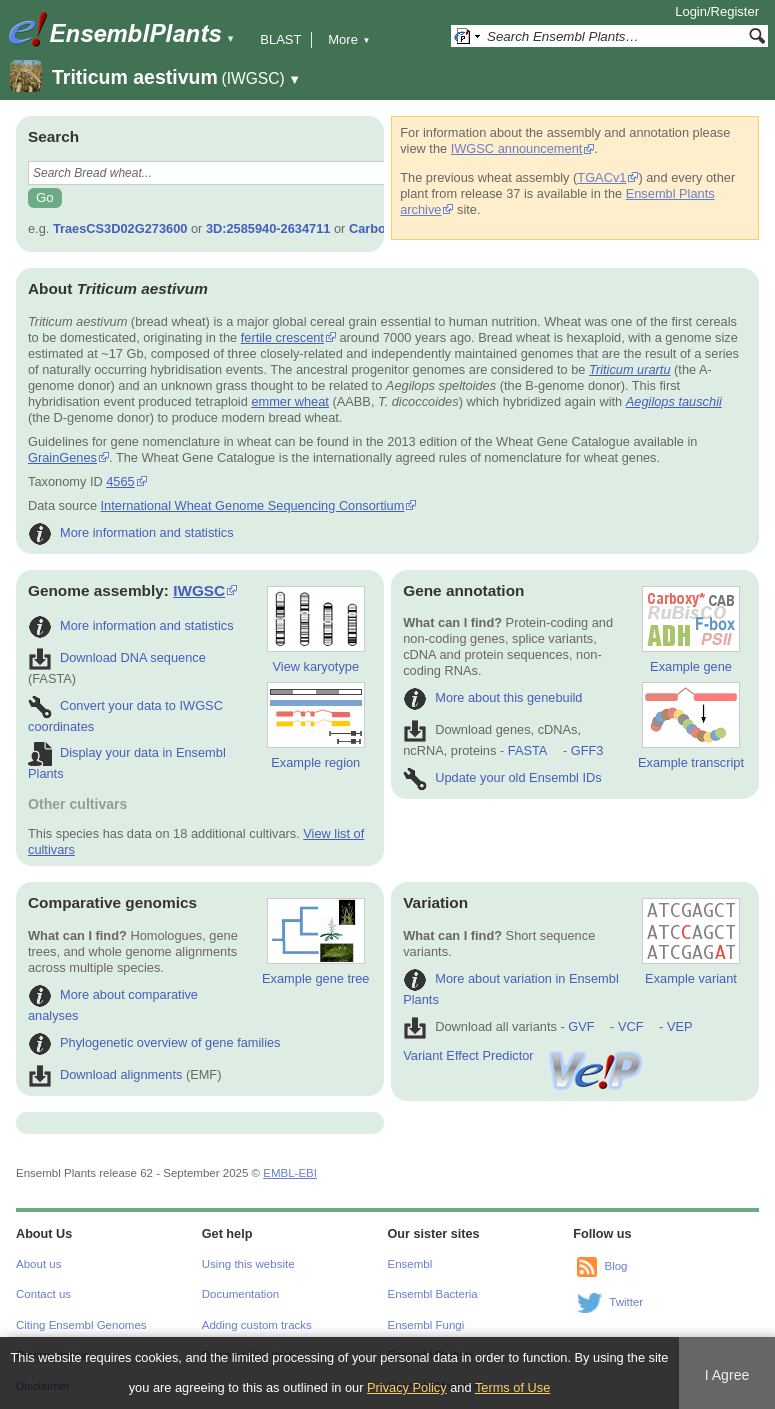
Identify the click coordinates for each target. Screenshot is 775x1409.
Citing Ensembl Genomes (81, 1325)
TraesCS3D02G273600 (120, 228)
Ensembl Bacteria (433, 1294)
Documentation (240, 1294)
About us (38, 1264)
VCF (631, 1026)
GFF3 (586, 750)
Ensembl (410, 1264)
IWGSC (199, 590)
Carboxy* (377, 228)
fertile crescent (282, 337)
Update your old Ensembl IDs (502, 777)
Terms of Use (512, 1387)
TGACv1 (601, 177)
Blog (615, 1266)
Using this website (248, 1264)
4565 (120, 481)
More (349, 39)
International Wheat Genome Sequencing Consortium (253, 505)
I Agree (727, 1375)
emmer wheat (290, 401)
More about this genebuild (492, 697)
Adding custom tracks (257, 1325)
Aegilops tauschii (674, 401)
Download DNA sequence (117, 657)
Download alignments (105, 1074)
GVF (581, 1026)
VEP (680, 1026)
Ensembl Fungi (426, 1325)
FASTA (527, 750)
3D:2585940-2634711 (268, 228)
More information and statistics (131, 532)
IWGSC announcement (517, 148)
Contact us (43, 1294)
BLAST (280, 39)
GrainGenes (62, 457)
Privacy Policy (407, 1387)
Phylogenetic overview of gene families (154, 1042)
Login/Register (717, 11)
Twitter (626, 1302)
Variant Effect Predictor (524, 1055)
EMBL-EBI (290, 1173)
